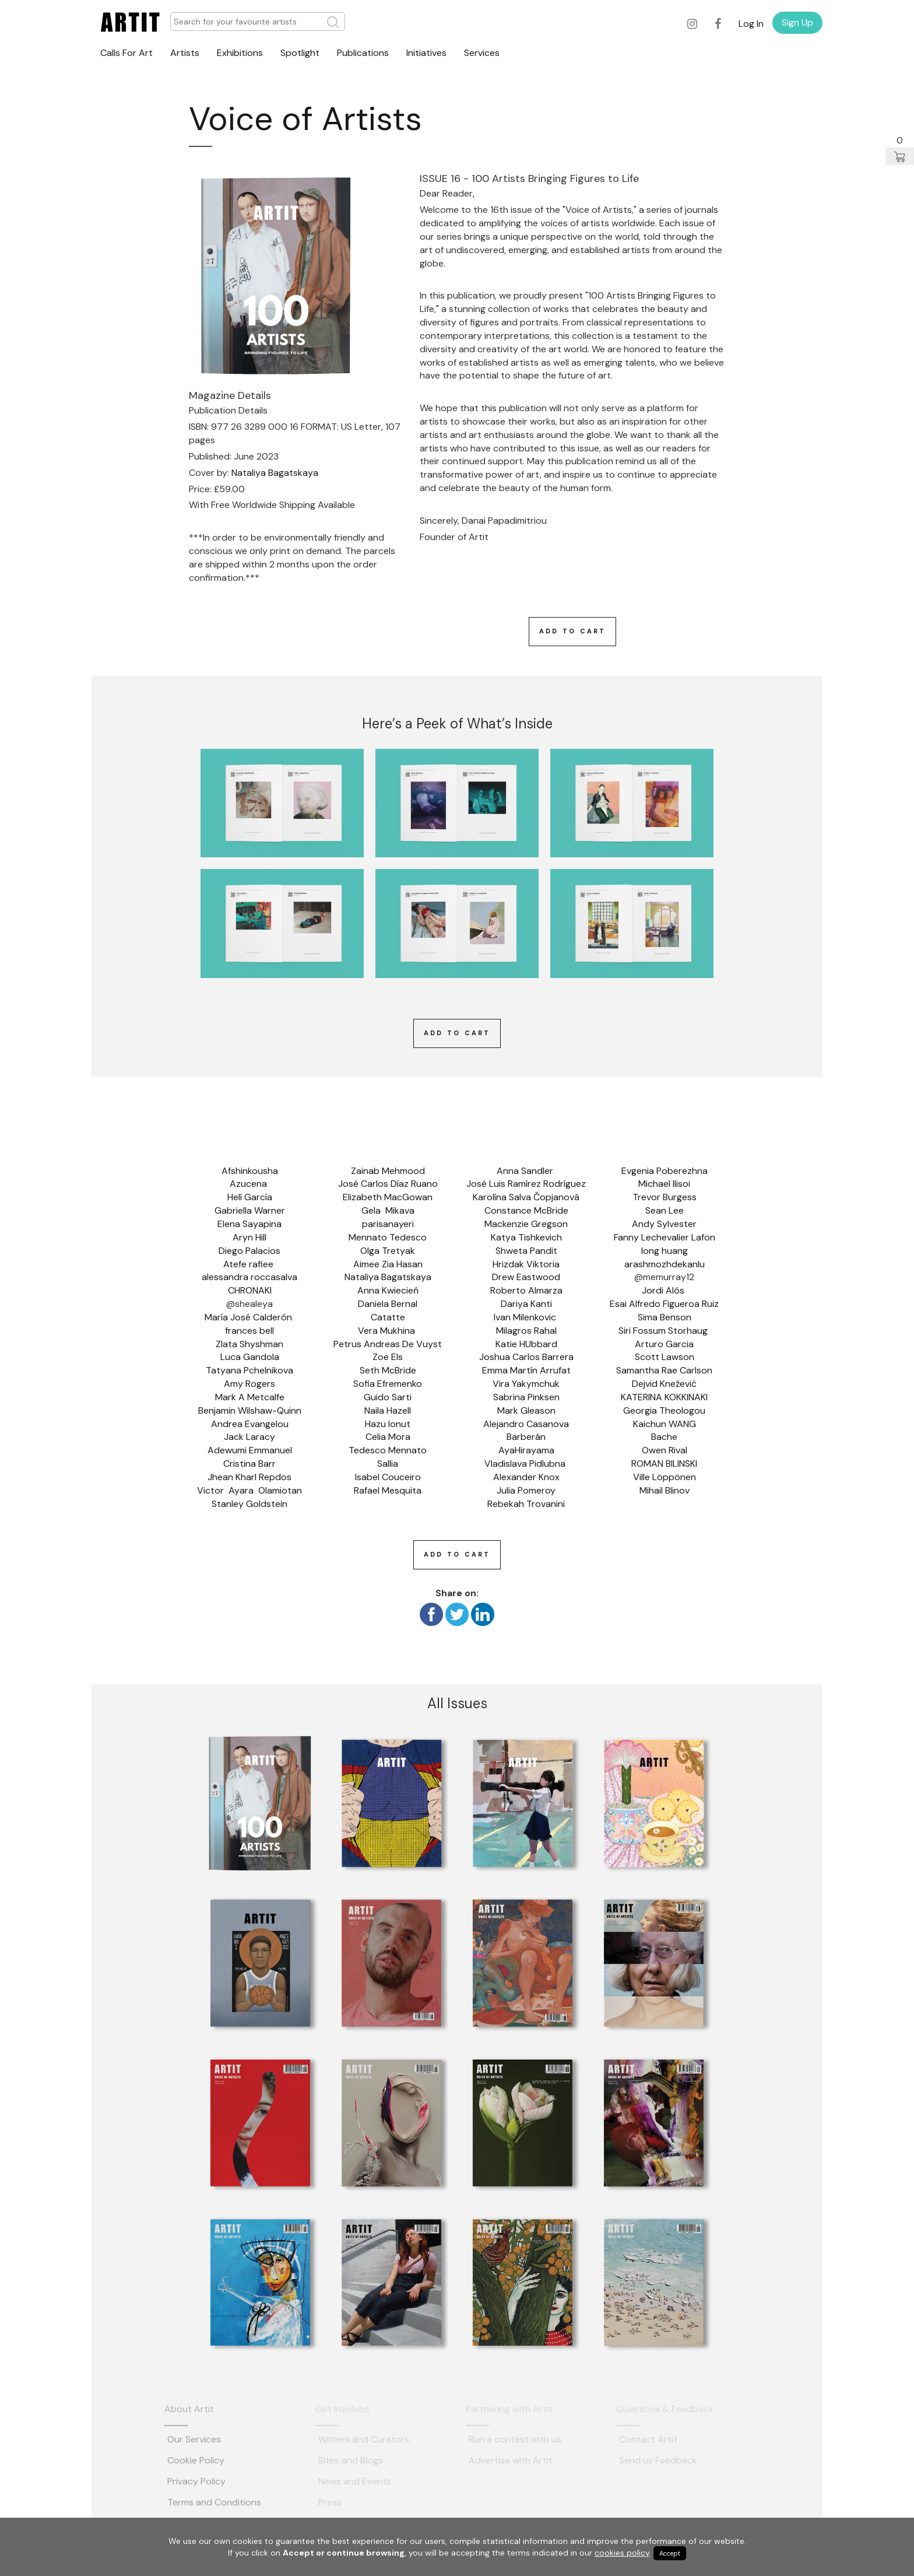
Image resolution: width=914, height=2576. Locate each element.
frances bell (249, 1330)
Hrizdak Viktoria (526, 1264)
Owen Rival (664, 1450)
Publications (363, 53)
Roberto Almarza (526, 1290)
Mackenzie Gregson (526, 1224)
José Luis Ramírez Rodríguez (526, 1183)
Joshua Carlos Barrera (526, 1357)
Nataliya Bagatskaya (274, 473)
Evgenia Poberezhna (664, 1171)
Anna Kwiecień (388, 1290)
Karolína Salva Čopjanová (526, 1197)
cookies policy (622, 2552)
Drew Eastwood (526, 1277)
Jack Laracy (249, 1437)
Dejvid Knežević (664, 1384)
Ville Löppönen (664, 1477)
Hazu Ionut (387, 1424)
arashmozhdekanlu (664, 1264)
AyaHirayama (526, 1450)
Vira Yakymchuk (526, 1384)
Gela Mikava (387, 1210)
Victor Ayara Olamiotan (249, 1490)
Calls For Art (126, 53)
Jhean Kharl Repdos (249, 1477)
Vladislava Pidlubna (526, 1463)
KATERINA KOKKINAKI (664, 1397)
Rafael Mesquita (387, 1490)
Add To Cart (572, 631)
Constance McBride (526, 1210)
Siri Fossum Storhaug (664, 1330)
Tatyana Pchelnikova (249, 1370)
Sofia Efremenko (387, 1384)
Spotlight (299, 53)
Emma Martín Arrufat (526, 1370)
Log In (751, 23)
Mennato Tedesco (388, 1237)
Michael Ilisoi (664, 1183)
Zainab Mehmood (388, 1171)
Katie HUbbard (526, 1344)
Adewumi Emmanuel (250, 1450)
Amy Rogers (249, 1384)
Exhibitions (240, 53)
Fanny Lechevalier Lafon (664, 1237)
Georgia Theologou (664, 1410)
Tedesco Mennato (388, 1450)
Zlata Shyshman (249, 1344)
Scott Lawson (664, 1357)
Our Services (194, 2439)
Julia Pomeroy (526, 1490)
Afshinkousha (250, 1171)
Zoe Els (387, 1357)
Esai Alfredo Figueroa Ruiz (664, 1304)
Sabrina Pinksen (526, 1397)
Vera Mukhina (387, 1330)
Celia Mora (387, 1437)
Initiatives (426, 53)
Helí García (249, 1197)
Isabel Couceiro (388, 1477)
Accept (669, 2553)
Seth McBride (388, 1370)
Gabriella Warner (250, 1210)
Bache (664, 1437)
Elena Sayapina (249, 1224)
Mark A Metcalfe (249, 1397)
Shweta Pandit (526, 1251)
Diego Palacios (249, 1251)
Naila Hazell (387, 1410)
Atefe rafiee (249, 1264)
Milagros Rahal (526, 1330)
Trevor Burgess (664, 1197)
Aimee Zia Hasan (388, 1264)
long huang (664, 1251)
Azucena (249, 1183)
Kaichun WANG (664, 1424)
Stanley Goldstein (249, 1504)
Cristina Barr (249, 1463)
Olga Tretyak (387, 1251)
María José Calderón (249, 1317)
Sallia (387, 1463)
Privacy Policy (196, 2481)
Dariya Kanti (526, 1304)
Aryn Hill (249, 1237)
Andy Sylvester (664, 1224)
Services (482, 53)
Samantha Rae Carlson (664, 1370)
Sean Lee (664, 1210)
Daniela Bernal (387, 1304)
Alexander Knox (526, 1477)
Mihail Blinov (664, 1490)
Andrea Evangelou (250, 1424)
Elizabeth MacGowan (388, 1197)
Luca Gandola (249, 1357)
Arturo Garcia (664, 1344)
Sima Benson (664, 1317)
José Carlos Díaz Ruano (388, 1183)
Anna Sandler (526, 1171)
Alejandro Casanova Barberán (527, 1430)
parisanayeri (388, 1224)
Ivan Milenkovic (526, 1317)
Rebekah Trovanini (526, 1504)
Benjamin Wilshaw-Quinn (249, 1410)
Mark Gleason (526, 1410)
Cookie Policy (195, 2460)
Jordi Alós (664, 1290)
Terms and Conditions (214, 2502)
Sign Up (797, 22)
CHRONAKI (250, 1290)
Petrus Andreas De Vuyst (387, 1344)
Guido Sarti (388, 1397)
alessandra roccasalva (249, 1277)
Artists (184, 53)
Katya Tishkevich (526, 1237)
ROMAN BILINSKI (664, 1463)
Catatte (388, 1317)
